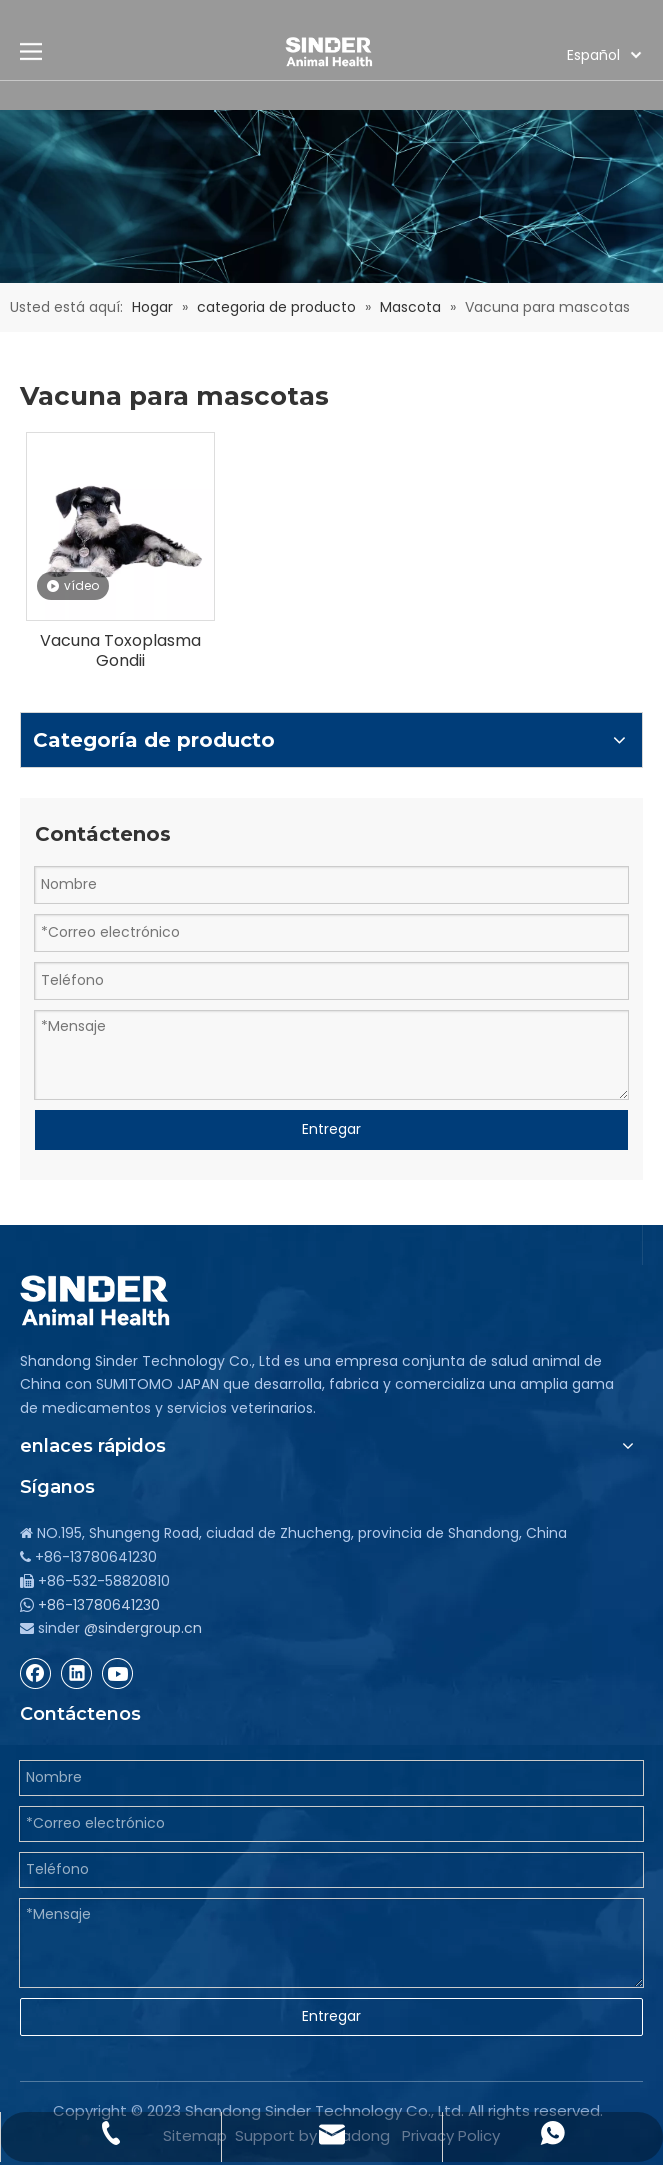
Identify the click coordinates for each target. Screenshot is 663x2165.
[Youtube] (118, 1673)
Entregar (331, 1129)
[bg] (331, 196)
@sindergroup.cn (143, 1628)
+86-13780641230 (99, 1605)
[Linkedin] (77, 1673)
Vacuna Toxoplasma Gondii (120, 651)
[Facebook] (36, 1673)
